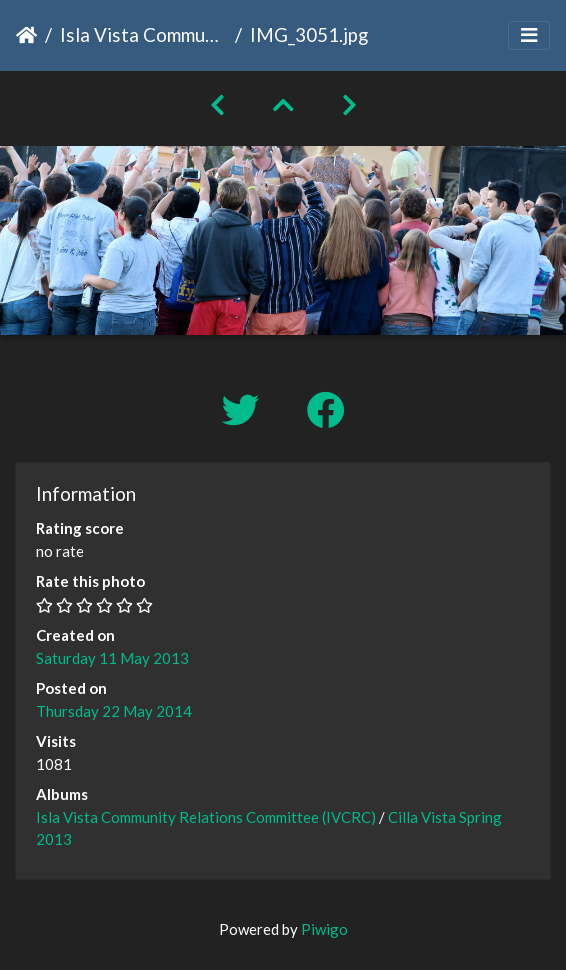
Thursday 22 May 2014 (114, 711)
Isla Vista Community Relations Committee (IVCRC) (143, 34)
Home (26, 35)
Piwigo (324, 929)
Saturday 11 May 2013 (112, 658)
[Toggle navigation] (529, 35)
